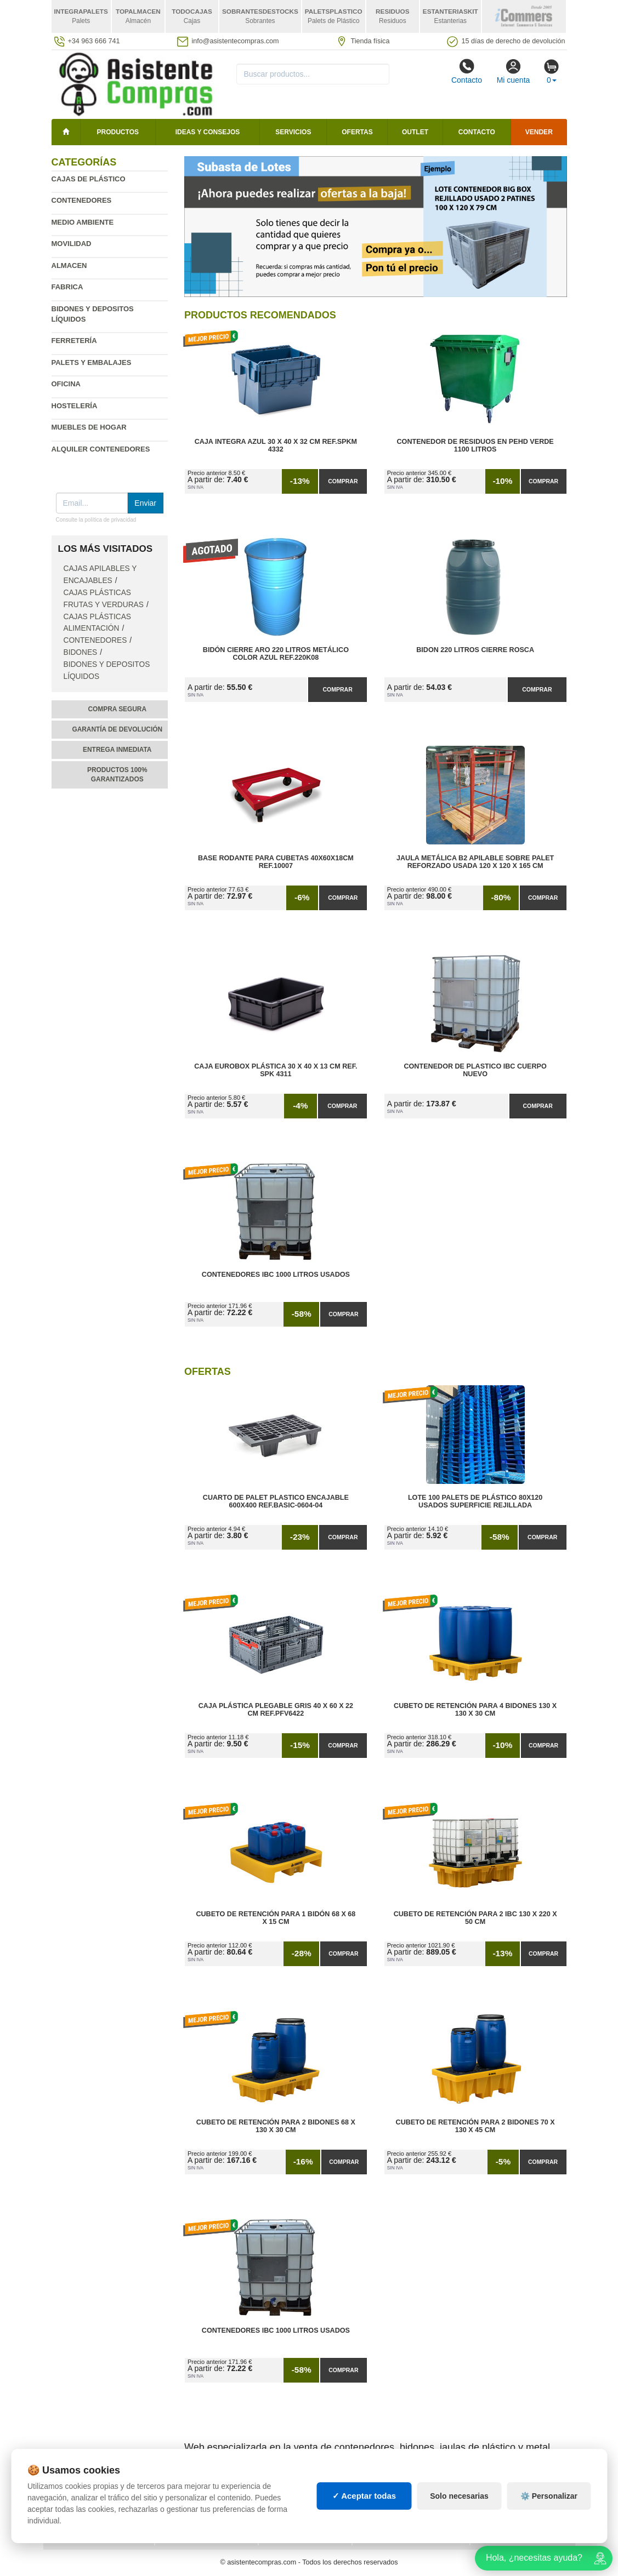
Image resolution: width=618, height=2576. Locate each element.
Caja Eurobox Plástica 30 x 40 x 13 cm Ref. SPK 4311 (275, 1070)
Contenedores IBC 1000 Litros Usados (276, 1274)
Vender (539, 132)
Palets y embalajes (92, 362)
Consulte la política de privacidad (96, 520)
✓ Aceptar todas (364, 2507)
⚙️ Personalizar (548, 2507)
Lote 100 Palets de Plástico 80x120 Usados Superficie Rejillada (475, 1501)
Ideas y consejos (207, 132)
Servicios (293, 132)
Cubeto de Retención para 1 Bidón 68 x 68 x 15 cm (275, 1918)
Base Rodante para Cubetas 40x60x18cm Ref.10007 (276, 862)
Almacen (69, 265)
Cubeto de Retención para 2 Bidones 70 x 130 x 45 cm (475, 2126)
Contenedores (82, 200)
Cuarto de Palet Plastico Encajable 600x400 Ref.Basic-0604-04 (276, 1501)
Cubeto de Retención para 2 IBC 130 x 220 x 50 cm (475, 1918)
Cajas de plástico (89, 179)
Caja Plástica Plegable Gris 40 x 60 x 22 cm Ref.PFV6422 (276, 1709)
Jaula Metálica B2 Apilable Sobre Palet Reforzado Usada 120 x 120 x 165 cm (475, 862)
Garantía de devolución (117, 729)
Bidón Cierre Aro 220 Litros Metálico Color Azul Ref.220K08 (276, 653)
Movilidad (72, 243)
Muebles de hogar (89, 427)
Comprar (343, 481)
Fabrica (67, 287)
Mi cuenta (513, 71)
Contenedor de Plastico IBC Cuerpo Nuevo (475, 1070)
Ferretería (74, 340)
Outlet (415, 132)
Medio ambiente (83, 222)
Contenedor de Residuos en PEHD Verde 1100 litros (475, 445)
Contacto (466, 71)
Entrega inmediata (117, 749)
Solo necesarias (459, 2507)
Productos (118, 132)
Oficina (66, 384)
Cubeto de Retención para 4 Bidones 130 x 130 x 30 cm (475, 1709)
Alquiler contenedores (101, 449)
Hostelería (75, 406)
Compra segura (117, 709)
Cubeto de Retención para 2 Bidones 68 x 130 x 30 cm (275, 2126)
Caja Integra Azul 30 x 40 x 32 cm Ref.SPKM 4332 (276, 445)
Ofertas (357, 132)
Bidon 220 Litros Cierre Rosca (475, 650)
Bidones (81, 652)
